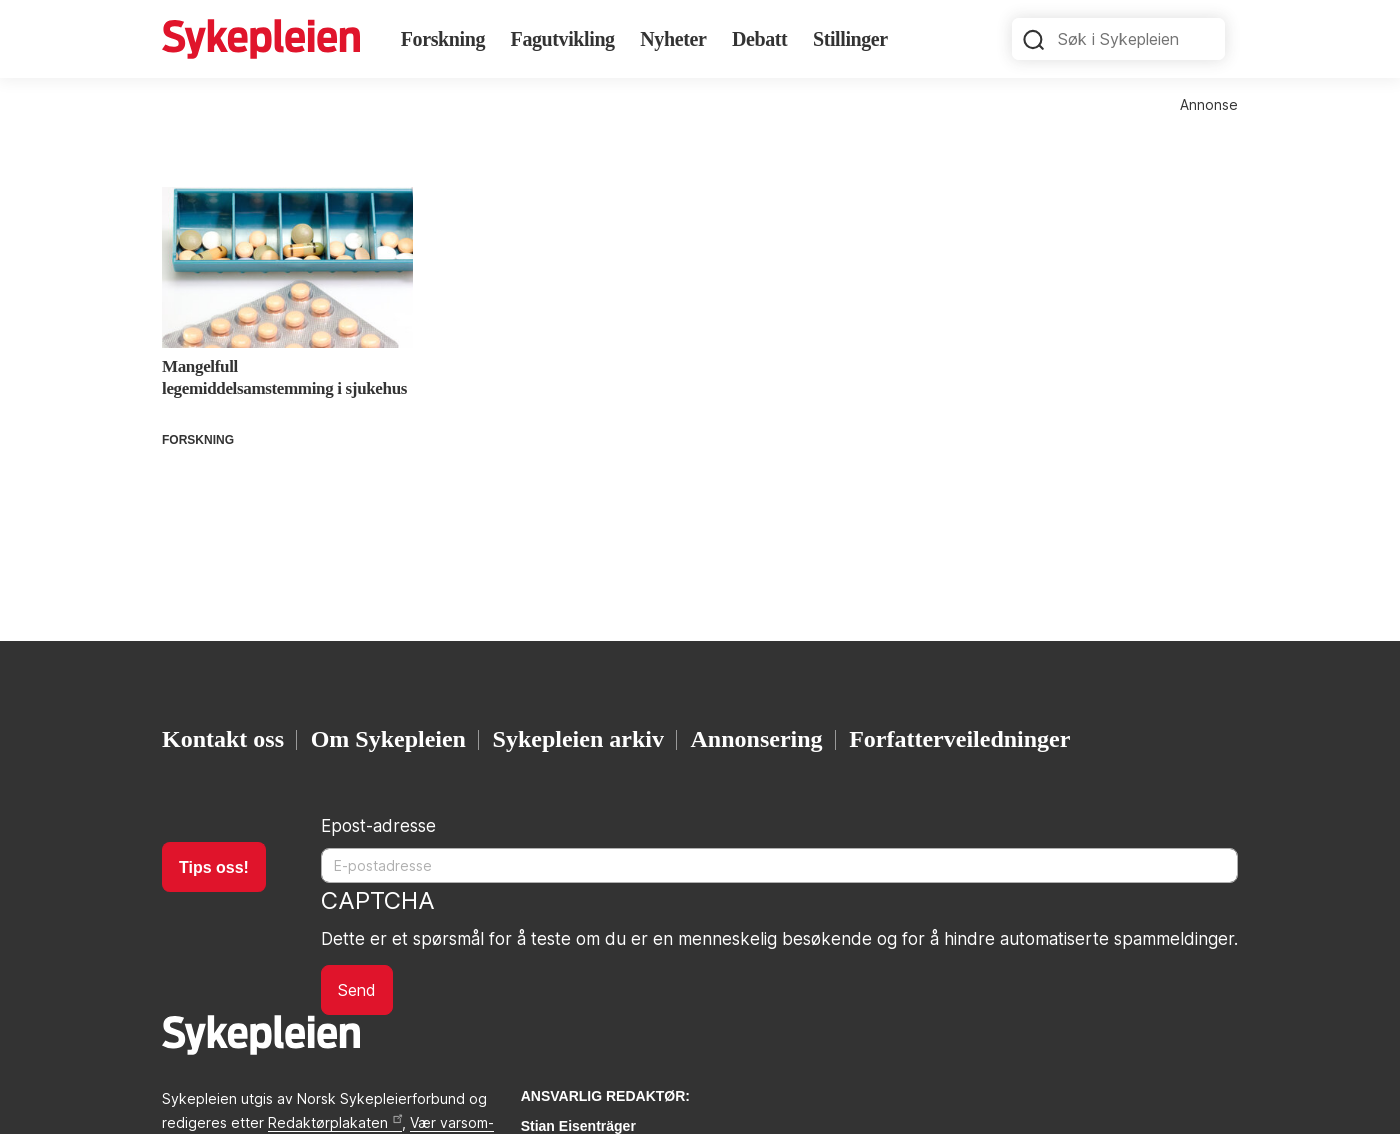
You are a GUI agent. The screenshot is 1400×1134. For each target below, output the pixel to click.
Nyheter (673, 39)
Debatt (759, 39)
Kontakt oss (223, 739)
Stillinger (850, 39)
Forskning (443, 39)
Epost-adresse (378, 826)
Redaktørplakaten (335, 1122)
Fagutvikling (563, 39)
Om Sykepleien (388, 739)
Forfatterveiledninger (959, 739)
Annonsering (757, 739)
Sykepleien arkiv (578, 739)
